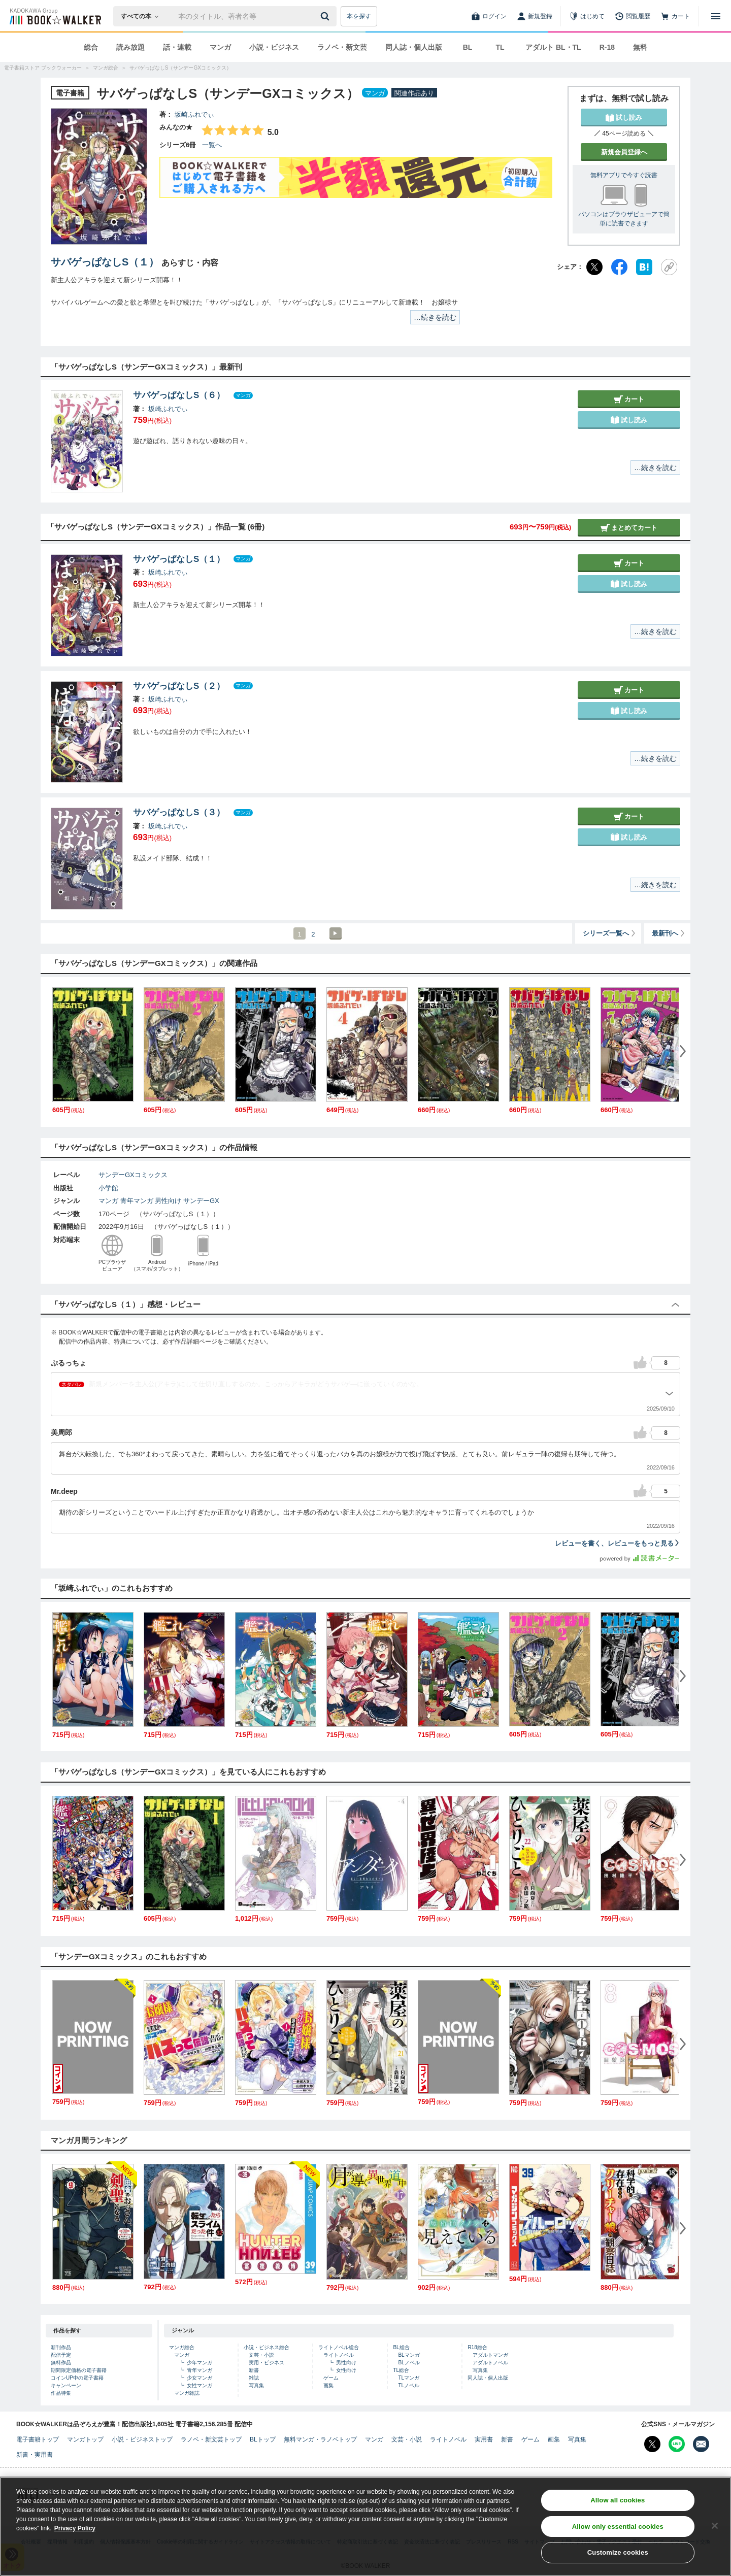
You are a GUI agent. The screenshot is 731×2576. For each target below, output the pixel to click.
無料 (640, 47)
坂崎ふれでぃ (194, 114)
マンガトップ (85, 2439)
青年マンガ (136, 1201)
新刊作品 (61, 2347)
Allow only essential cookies (617, 2533)
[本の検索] (143, 16)
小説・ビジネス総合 (266, 2347)
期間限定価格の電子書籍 (79, 2370)
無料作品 (61, 2362)
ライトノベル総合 (338, 2347)
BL (468, 47)
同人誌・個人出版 (413, 47)
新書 (254, 2370)
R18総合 (477, 2347)
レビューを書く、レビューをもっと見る (617, 1543)
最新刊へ (669, 933)
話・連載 (177, 47)
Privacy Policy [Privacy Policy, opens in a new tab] (74, 2534)
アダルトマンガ (490, 2355)
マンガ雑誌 (187, 2393)
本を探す (359, 16)
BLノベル (408, 2362)
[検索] (326, 16)
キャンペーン (66, 2385)
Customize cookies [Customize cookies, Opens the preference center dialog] (617, 2559)
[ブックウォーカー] (54, 16)
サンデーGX (201, 1201)
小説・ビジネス (274, 47)
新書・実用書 (34, 2454)
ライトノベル (338, 2355)
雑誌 (254, 2378)
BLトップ (263, 2439)
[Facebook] (619, 267)
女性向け (346, 2370)
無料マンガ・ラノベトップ (320, 2439)
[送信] (326, 16)
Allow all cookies (617, 2507)
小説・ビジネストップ (142, 2439)
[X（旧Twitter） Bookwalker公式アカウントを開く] (652, 2444)
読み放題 (130, 47)
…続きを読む (435, 317)
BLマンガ (408, 2355)
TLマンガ (408, 2378)
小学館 (108, 1188)
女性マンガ (199, 2385)
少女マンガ (199, 2378)
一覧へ (212, 145)
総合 (91, 47)
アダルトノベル (490, 2362)
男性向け (168, 1201)
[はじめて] (587, 16)
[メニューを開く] (716, 16)
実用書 (484, 2439)
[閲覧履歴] (632, 16)
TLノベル (408, 2385)
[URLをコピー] (669, 267)
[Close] (715, 2532)
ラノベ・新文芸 (342, 47)
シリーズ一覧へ (610, 933)
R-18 (607, 47)
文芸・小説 (261, 2355)
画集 (328, 2385)
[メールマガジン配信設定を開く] (701, 2444)
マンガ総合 (181, 2347)
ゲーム (331, 2378)
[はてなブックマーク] (644, 267)
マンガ (220, 47)
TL (499, 47)
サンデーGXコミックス (133, 1175)
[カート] (675, 16)
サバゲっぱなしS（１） (105, 261)
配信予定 (61, 2355)
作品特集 (61, 2393)
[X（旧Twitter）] (594, 267)
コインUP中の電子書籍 (77, 2378)
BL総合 (401, 2347)
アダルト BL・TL (553, 47)
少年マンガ (199, 2362)
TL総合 (401, 2370)
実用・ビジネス (266, 2362)
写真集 (256, 2385)
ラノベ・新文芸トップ (211, 2439)
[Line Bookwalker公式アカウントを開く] (677, 2444)
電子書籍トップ (37, 2439)
